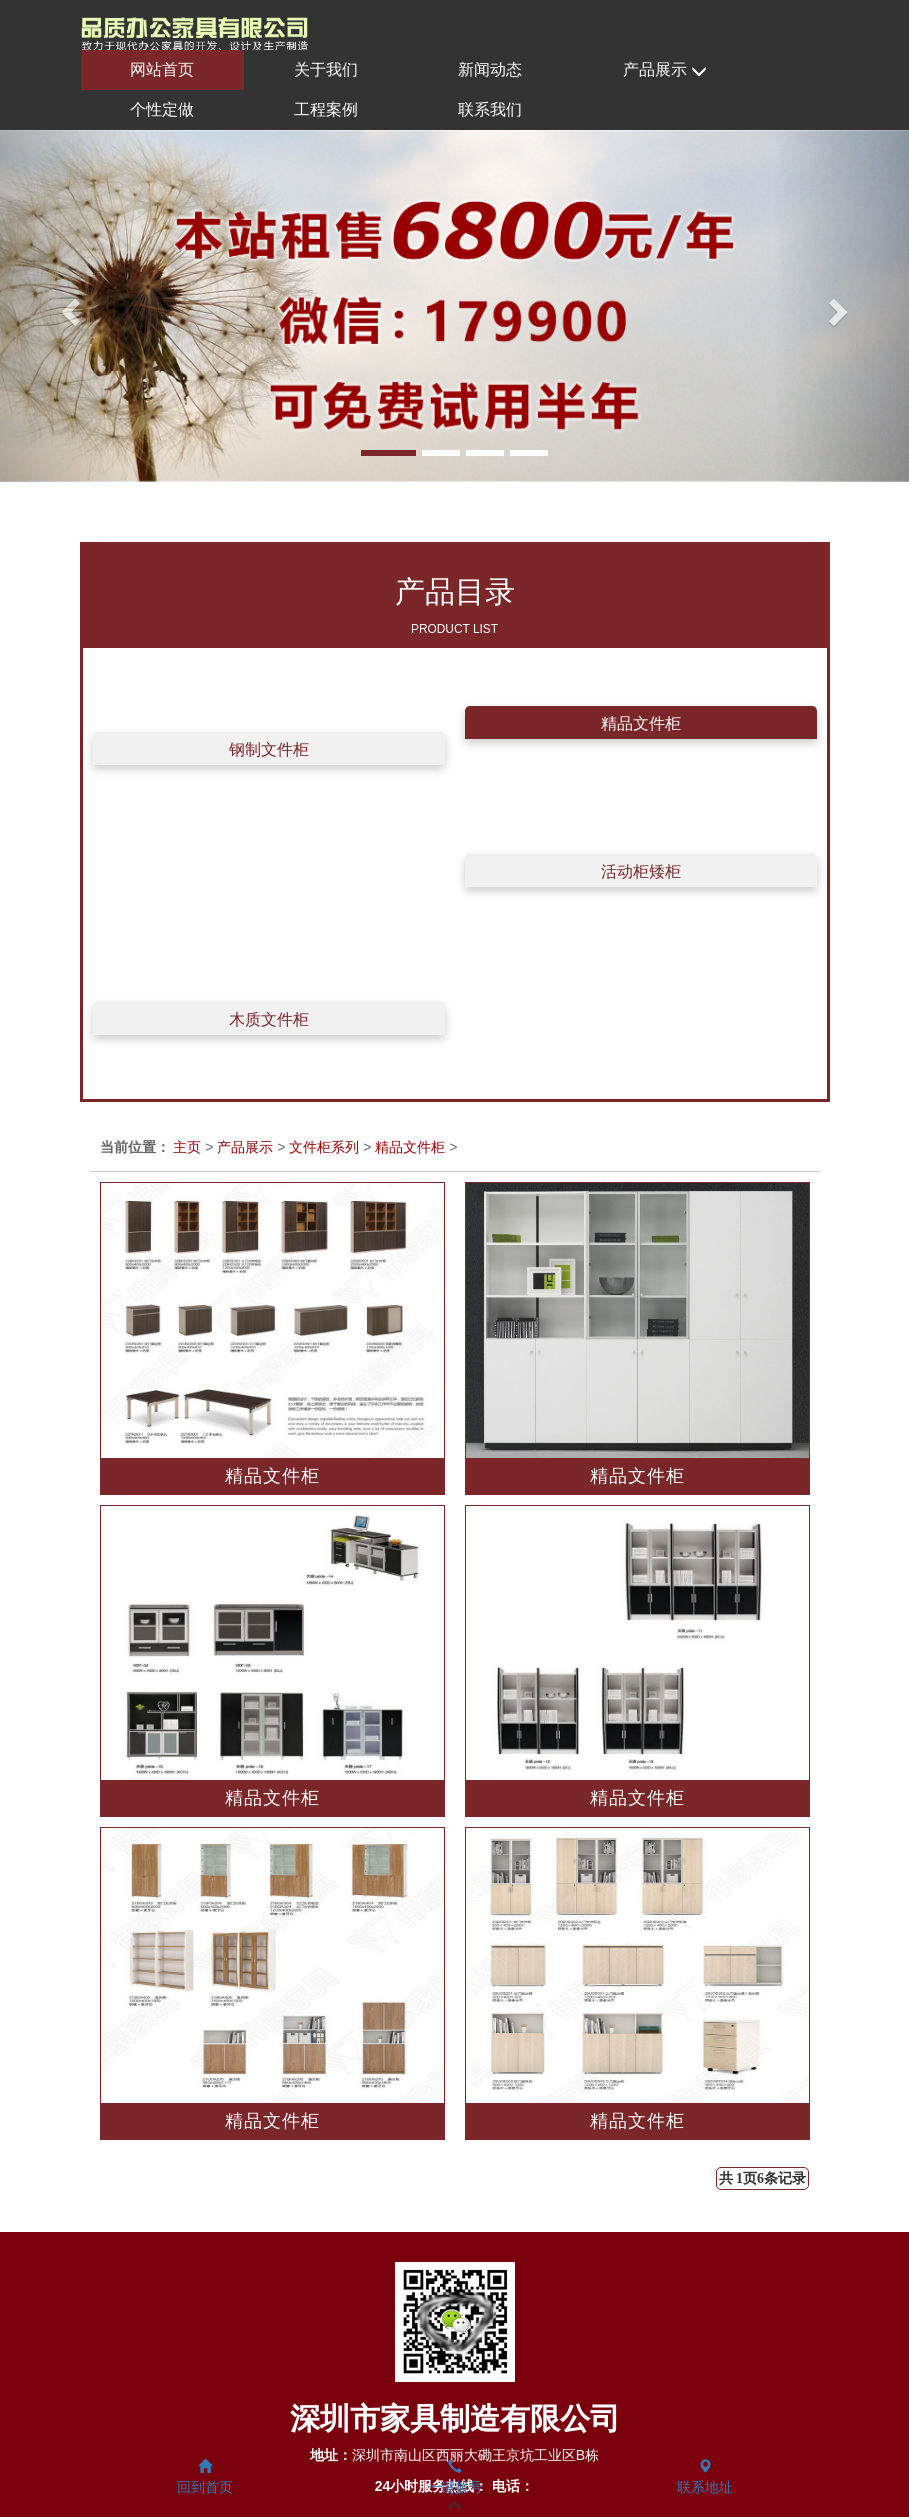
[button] (68, 306)
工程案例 (326, 109)
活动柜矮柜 (641, 871)
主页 (187, 1147)
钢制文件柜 (269, 749)
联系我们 (490, 109)
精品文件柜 (641, 723)
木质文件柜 (269, 1019)
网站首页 (162, 69)
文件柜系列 (324, 1147)
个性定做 (162, 109)
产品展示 (665, 70)
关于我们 (326, 69)
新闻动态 (490, 69)
